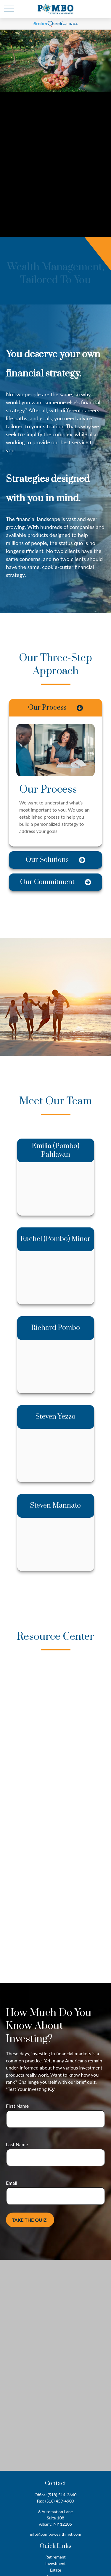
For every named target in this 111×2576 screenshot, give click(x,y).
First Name (17, 2106)
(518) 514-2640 (62, 2494)
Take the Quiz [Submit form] (29, 2220)
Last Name (17, 2144)
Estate (55, 2569)
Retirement (55, 2556)
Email (11, 2183)
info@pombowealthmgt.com (55, 2534)
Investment (55, 2563)
